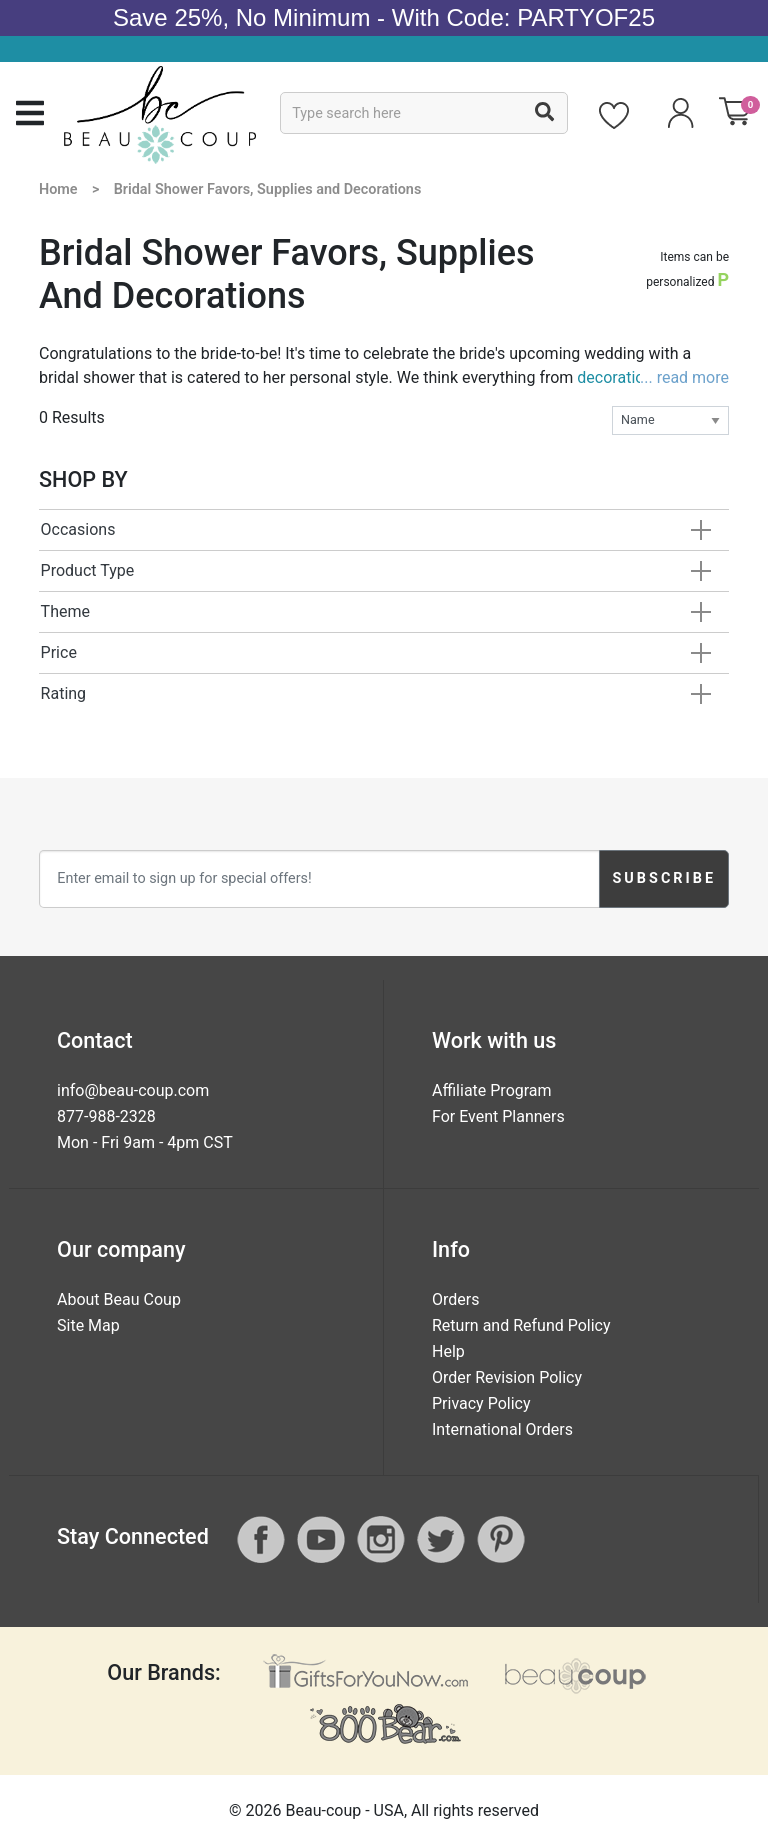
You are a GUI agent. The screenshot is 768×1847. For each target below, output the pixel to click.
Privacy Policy (481, 1403)
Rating (64, 693)
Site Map (88, 1325)
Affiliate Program (492, 1090)
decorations (619, 377)
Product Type (88, 570)
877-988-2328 (106, 1116)
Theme (65, 611)
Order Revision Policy (507, 1377)
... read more (684, 377)
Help (448, 1351)
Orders (455, 1299)
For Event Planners (498, 1116)
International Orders (502, 1429)
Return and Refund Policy (521, 1325)
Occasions (78, 529)
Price (59, 652)
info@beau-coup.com (133, 1090)
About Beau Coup (119, 1299)
